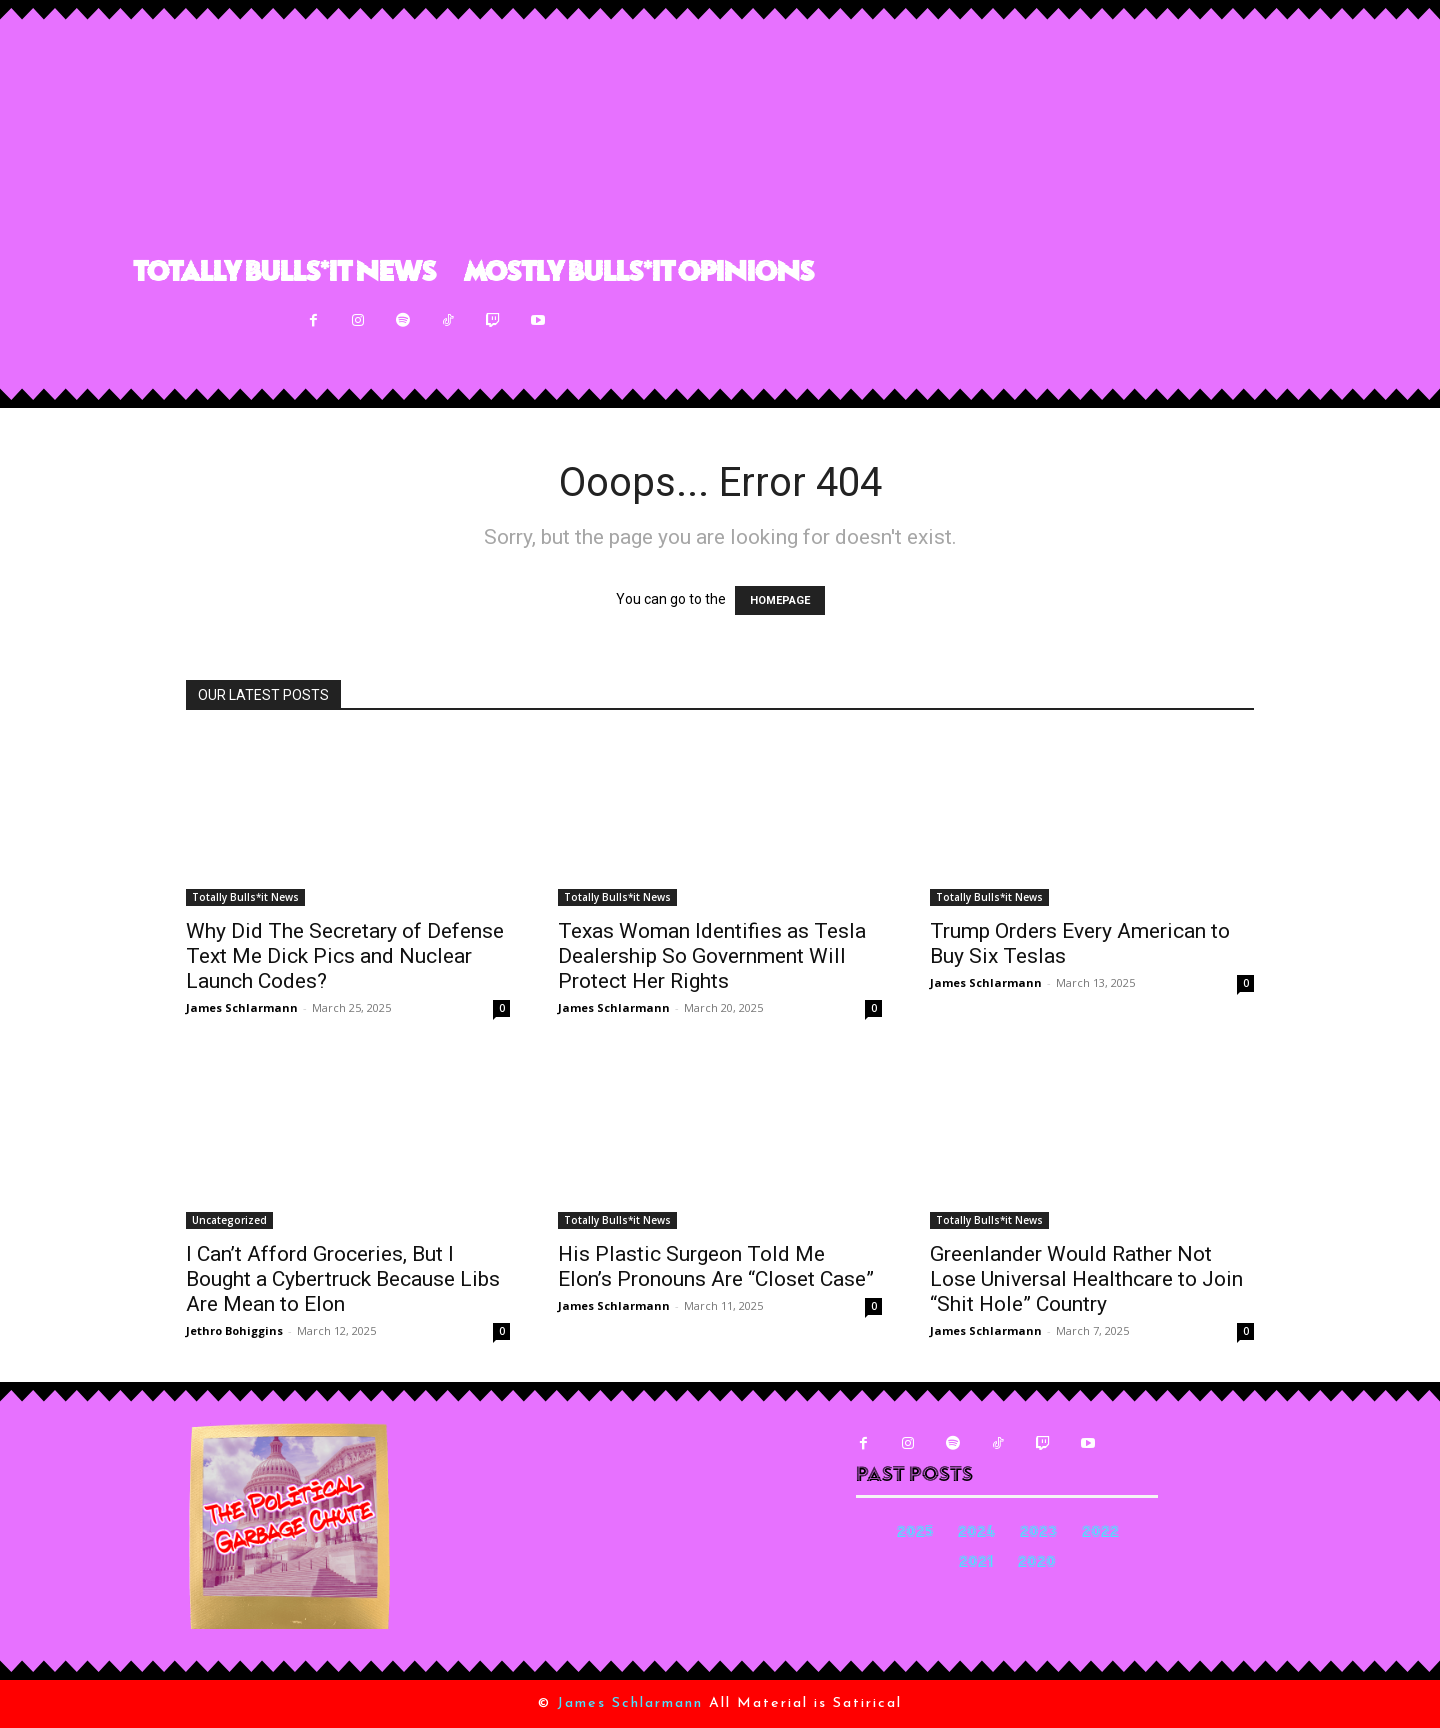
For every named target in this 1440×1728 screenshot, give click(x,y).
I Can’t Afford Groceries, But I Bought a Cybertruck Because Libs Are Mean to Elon (343, 1279)
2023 (1038, 1533)
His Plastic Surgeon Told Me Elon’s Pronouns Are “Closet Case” (716, 1266)
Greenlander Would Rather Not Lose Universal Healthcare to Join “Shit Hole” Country (1086, 1279)
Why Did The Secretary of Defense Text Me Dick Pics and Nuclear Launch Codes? (345, 956)
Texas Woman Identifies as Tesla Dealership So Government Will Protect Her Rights (712, 956)
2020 (1037, 1563)
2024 (976, 1533)
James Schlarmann (242, 1007)
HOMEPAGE (780, 600)
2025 (915, 1533)
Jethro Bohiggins (234, 1330)
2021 (976, 1563)
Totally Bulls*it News (245, 897)
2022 (1100, 1533)
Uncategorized (229, 1220)
